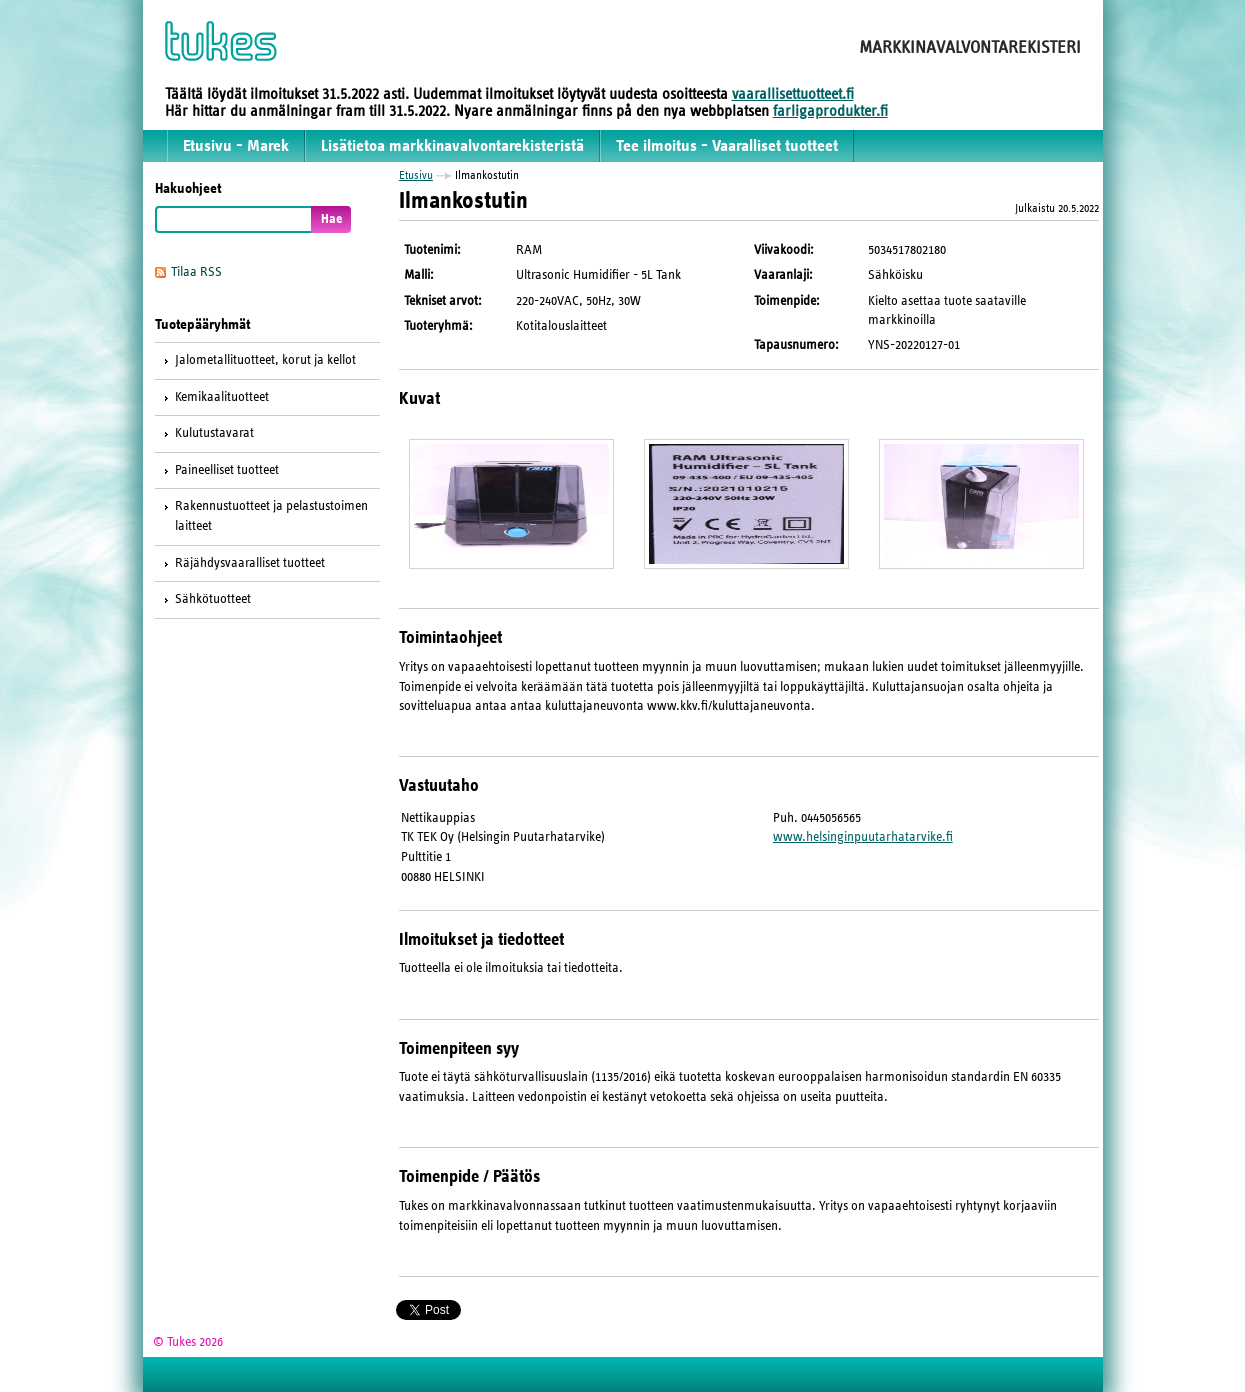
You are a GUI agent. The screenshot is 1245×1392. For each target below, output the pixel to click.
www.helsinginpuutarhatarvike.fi (863, 837)
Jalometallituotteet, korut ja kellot (265, 360)
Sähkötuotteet (213, 599)
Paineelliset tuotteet (227, 470)
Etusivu (416, 175)
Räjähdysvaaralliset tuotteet (250, 563)
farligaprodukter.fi (830, 111)
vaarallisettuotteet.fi (793, 94)
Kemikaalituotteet (222, 397)
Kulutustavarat (214, 433)
